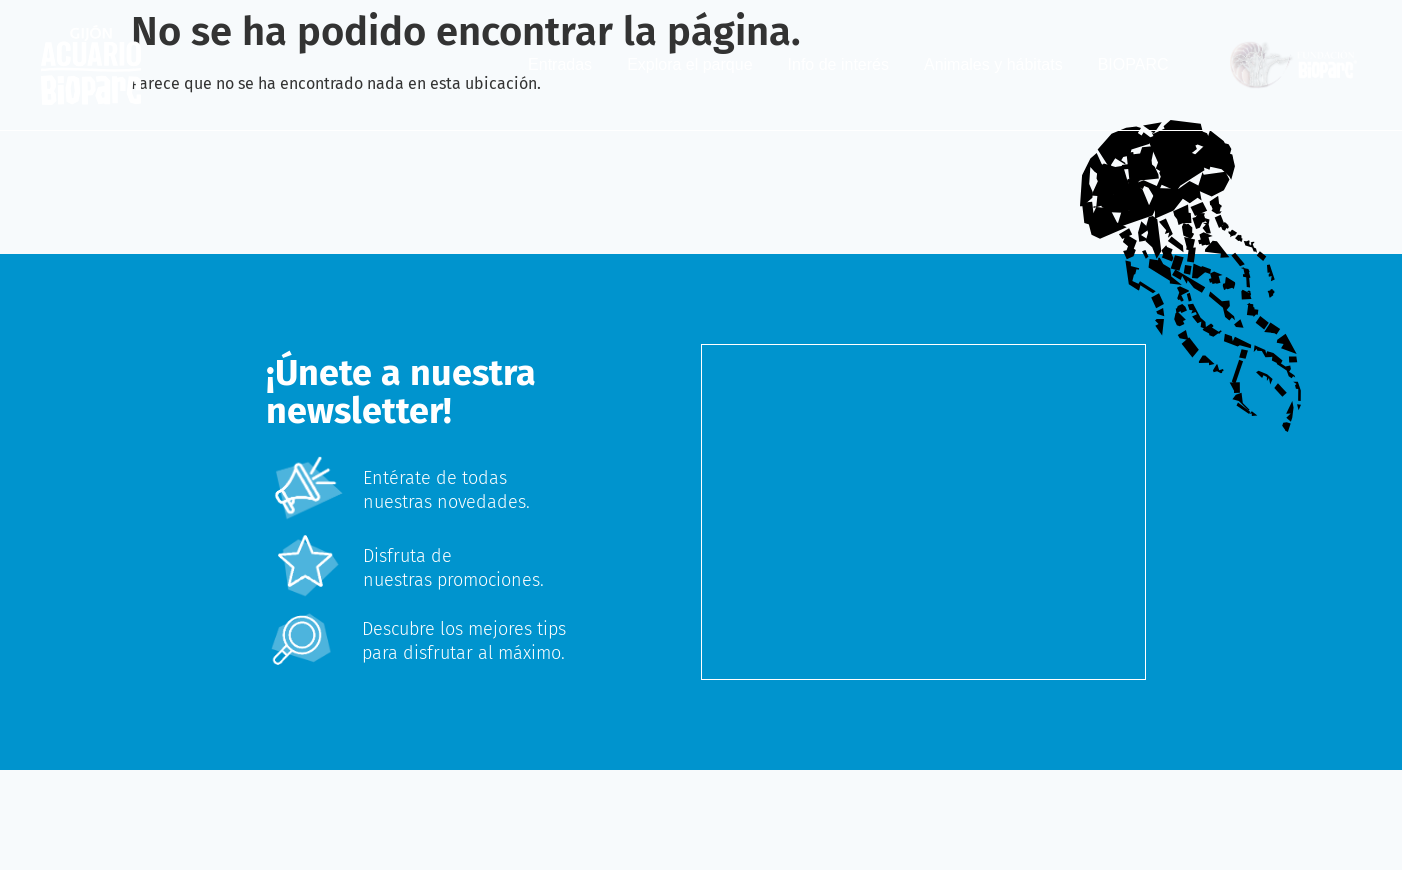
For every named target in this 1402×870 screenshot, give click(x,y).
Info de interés (838, 64)
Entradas (560, 64)
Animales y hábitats (993, 64)
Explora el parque (689, 64)
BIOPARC (1133, 64)
